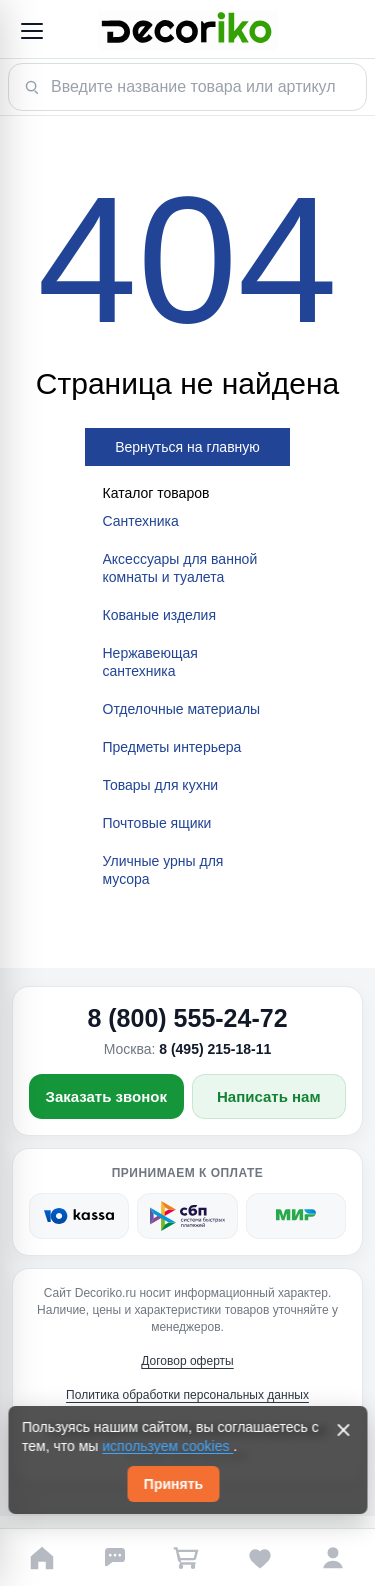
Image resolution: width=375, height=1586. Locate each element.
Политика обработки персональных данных (187, 1395)
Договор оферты (187, 1361)
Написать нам (269, 1096)
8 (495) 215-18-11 (215, 1049)
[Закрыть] (343, 1430)
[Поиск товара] (187, 87)
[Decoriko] (187, 31)
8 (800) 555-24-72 (187, 1018)
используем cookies (167, 1446)
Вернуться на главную (187, 447)
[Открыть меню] (31, 31)
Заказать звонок (106, 1096)
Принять (173, 1484)
